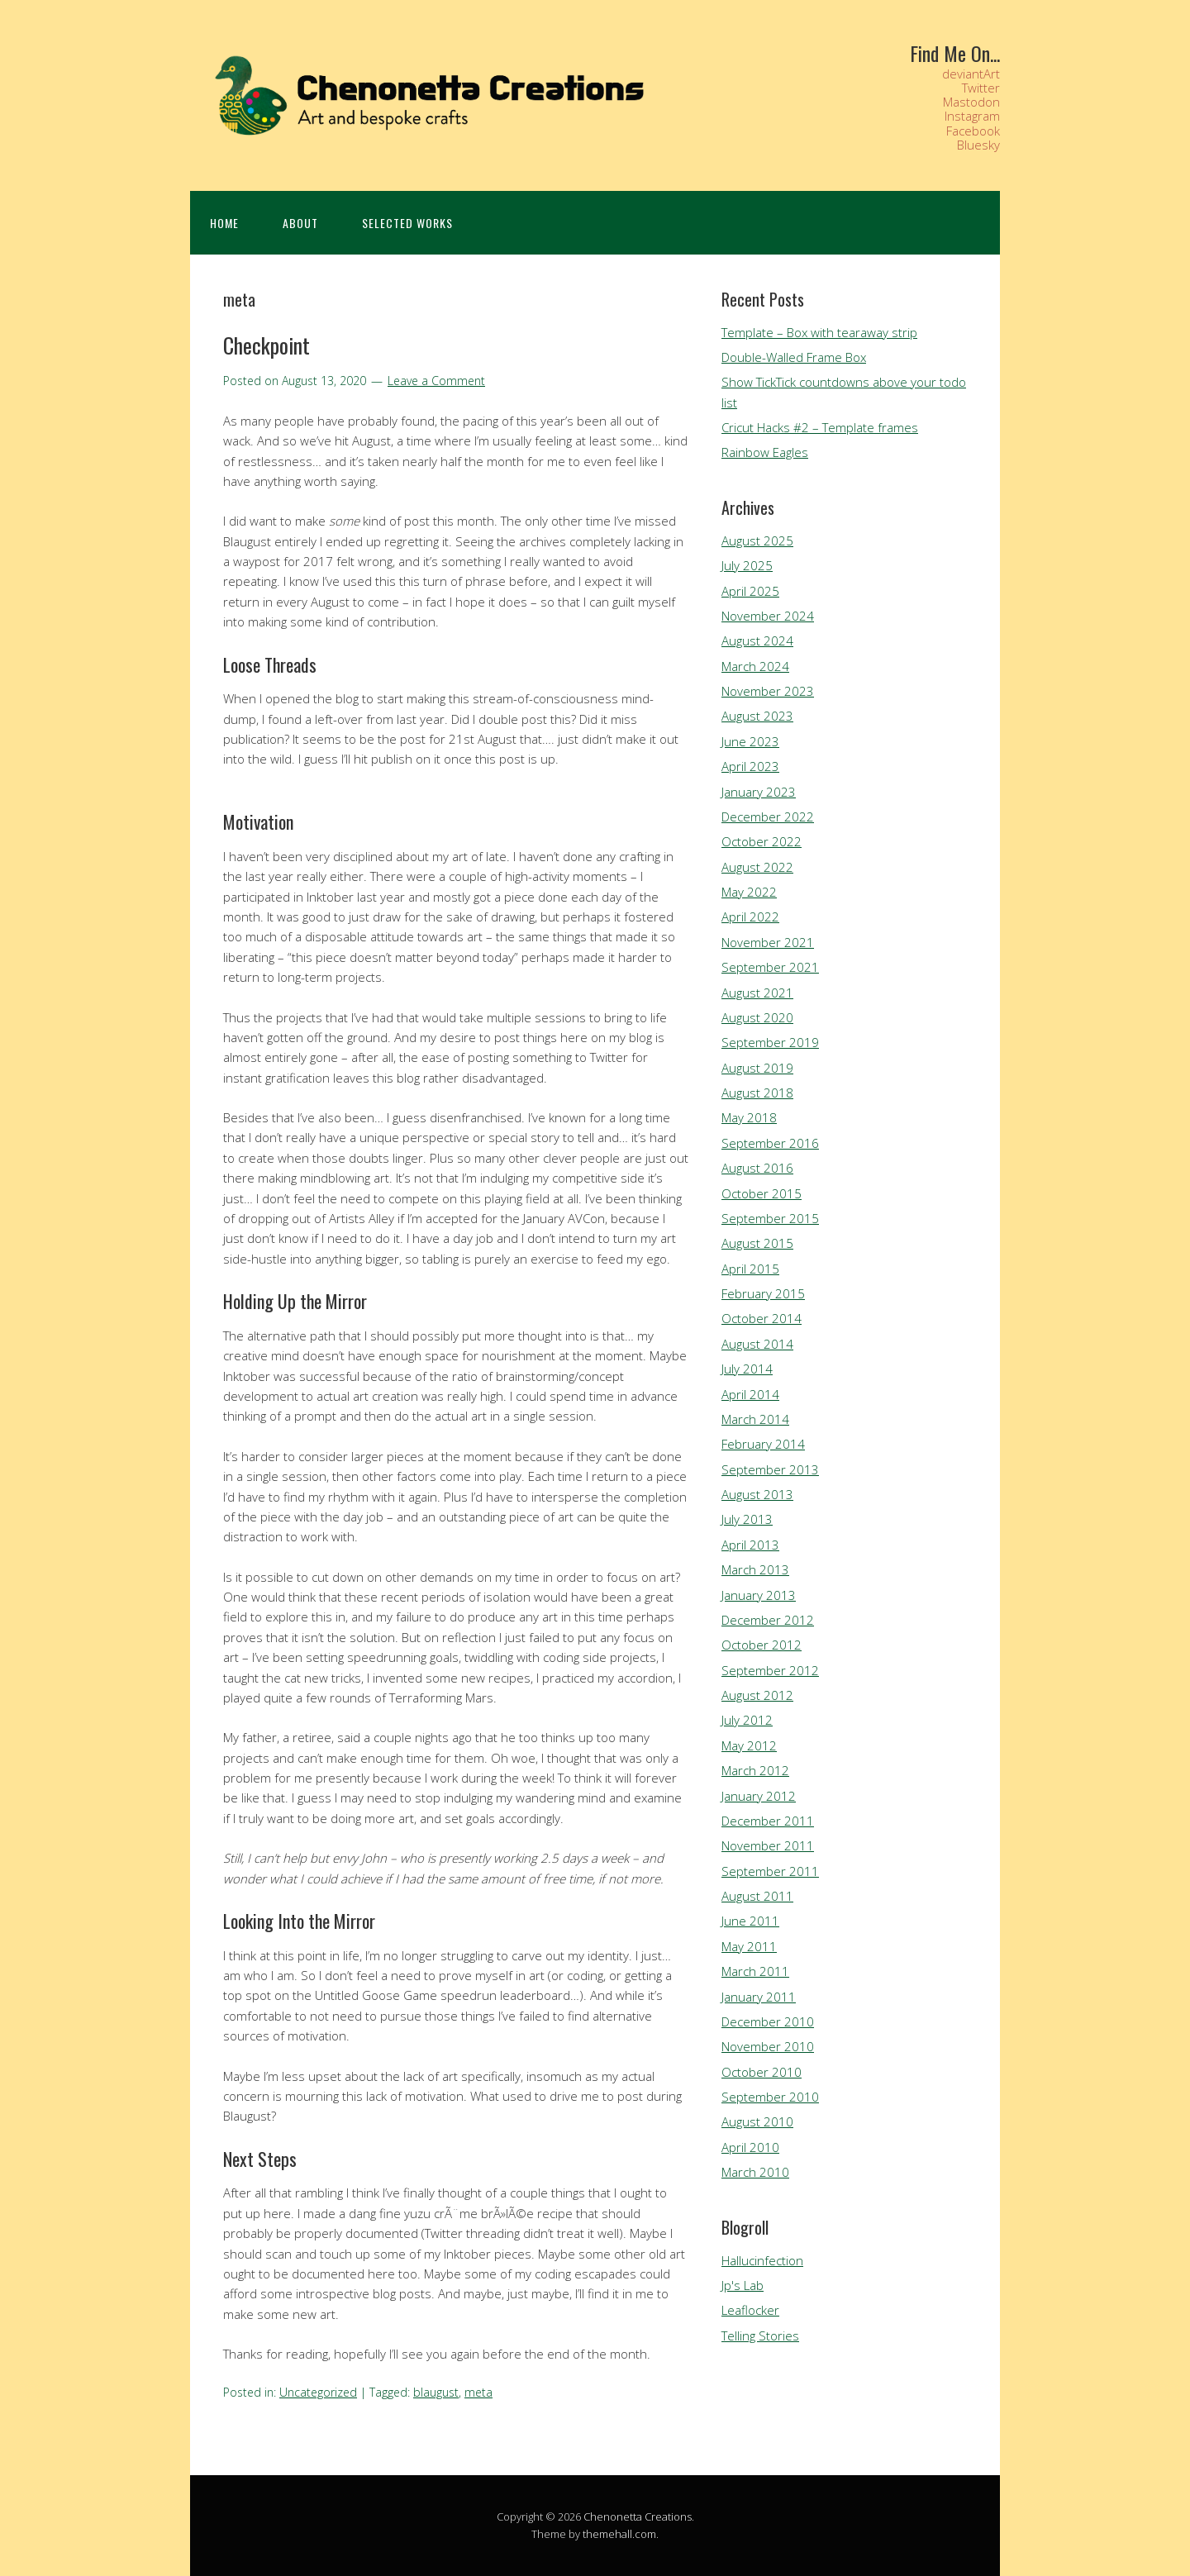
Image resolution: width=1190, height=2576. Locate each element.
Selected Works (407, 222)
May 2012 (749, 1745)
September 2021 (770, 967)
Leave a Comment (436, 380)
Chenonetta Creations (637, 2516)
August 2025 (757, 540)
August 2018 (757, 1092)
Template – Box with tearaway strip (819, 332)
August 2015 (757, 1243)
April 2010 (750, 2147)
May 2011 (749, 1946)
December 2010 (767, 2021)
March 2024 (755, 666)
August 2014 (757, 1344)
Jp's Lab (742, 2285)
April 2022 (750, 916)
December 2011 (767, 1820)
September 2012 (770, 1670)
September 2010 (770, 2096)
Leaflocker (750, 2310)
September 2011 (770, 1871)
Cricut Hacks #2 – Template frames (819, 427)
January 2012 (758, 1796)
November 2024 (767, 615)
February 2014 (763, 1444)
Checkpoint (266, 345)
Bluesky (978, 144)
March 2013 (755, 1569)
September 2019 (770, 1042)
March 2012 (755, 1770)
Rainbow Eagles (764, 452)
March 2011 (755, 1971)
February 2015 (763, 1293)
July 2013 (747, 1519)
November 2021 (767, 942)
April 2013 (750, 1544)
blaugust (436, 2392)
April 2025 (750, 591)
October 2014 (761, 1318)
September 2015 (770, 1218)
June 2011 (750, 1920)
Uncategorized (318, 2392)
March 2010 (755, 2172)
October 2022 (761, 841)
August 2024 (757, 640)
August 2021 (757, 992)
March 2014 (755, 1419)
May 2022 (749, 891)
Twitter (981, 87)
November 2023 (767, 691)
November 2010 (767, 2046)
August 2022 (757, 867)
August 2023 (757, 715)
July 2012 (747, 1720)
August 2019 (757, 1067)
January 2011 (758, 1996)
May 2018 (749, 1117)
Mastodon (971, 101)
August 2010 (757, 2121)
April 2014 (750, 1394)
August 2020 (757, 1017)
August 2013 (757, 1494)
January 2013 (758, 1595)
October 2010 (761, 2072)
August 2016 (757, 1167)
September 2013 (770, 1469)
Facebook (973, 130)
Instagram (972, 115)
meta (478, 2392)
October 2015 (761, 1193)
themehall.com (619, 2533)
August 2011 (757, 1896)
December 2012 (767, 1620)
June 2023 (750, 741)
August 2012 (757, 1695)
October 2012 (761, 1644)
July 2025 (747, 565)
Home (224, 222)
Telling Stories (760, 2335)
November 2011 (767, 1845)
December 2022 (767, 816)
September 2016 (770, 1143)
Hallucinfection (762, 2260)
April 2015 (750, 1268)
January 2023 (758, 791)
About (300, 222)
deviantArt (971, 73)
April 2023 (750, 766)
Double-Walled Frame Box (793, 357)
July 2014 (747, 1368)
